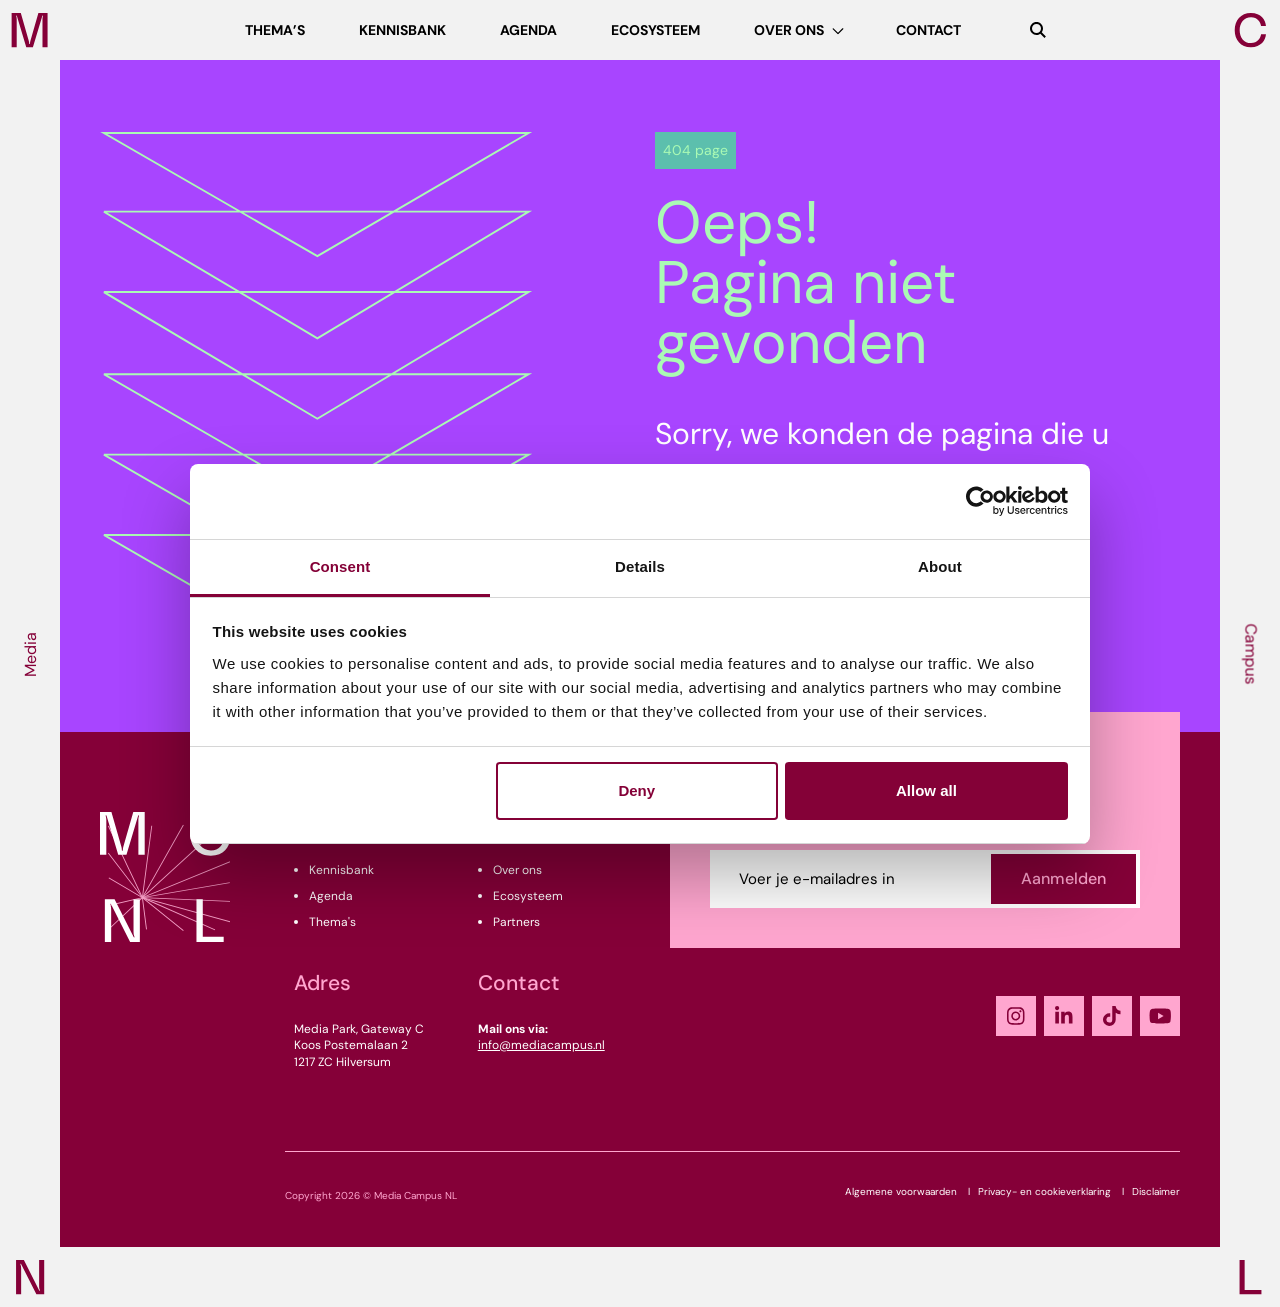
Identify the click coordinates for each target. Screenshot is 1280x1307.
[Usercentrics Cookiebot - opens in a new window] (980, 501)
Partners (516, 922)
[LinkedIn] (1064, 1016)
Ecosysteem (528, 896)
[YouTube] (1160, 1016)
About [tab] (940, 566)
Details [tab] (640, 566)
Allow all (926, 790)
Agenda (331, 896)
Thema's (332, 922)
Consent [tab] (340, 566)
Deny (636, 790)
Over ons (517, 870)
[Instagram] (1016, 1016)
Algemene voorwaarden (901, 1191)
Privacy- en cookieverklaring (1044, 1191)
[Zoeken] (1038, 30)
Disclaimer (1156, 1191)
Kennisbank (341, 870)
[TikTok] (1112, 1016)
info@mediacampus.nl (541, 1045)
